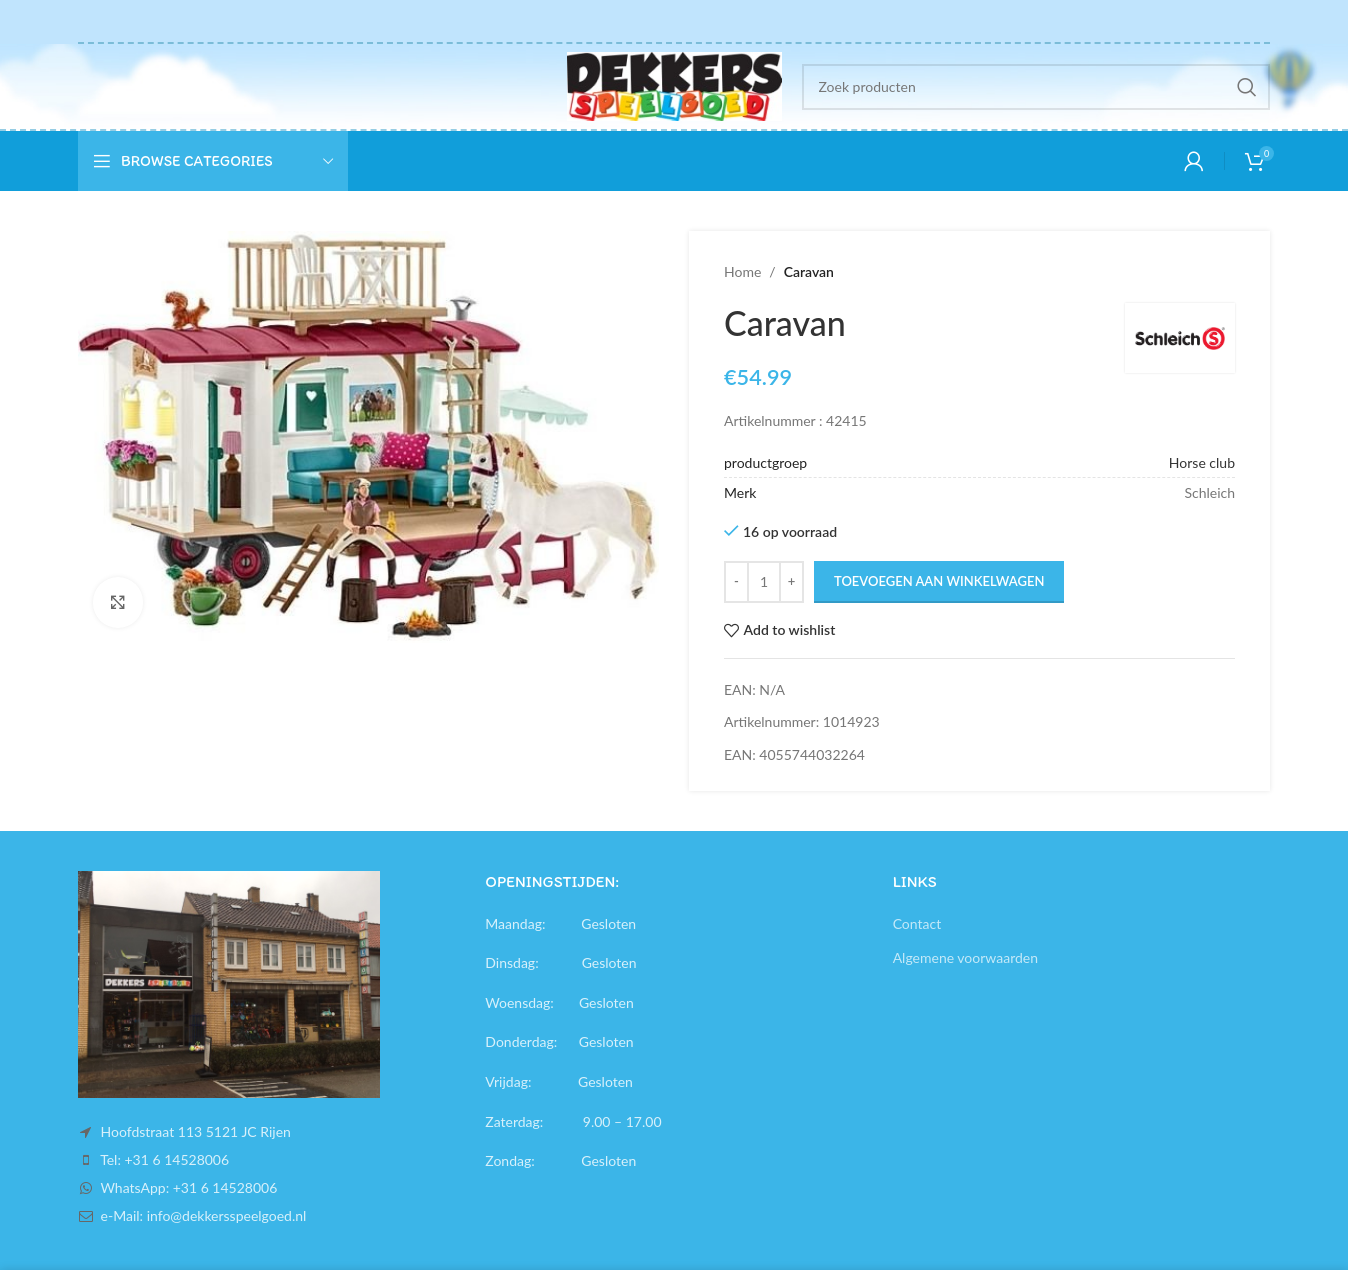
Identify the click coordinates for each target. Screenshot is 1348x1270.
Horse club (1202, 462)
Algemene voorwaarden (965, 957)
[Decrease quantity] (736, 582)
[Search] (1036, 87)
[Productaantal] (764, 582)
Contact (917, 923)
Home (742, 271)
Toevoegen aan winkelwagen (939, 581)
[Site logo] (674, 84)
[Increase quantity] (791, 582)
